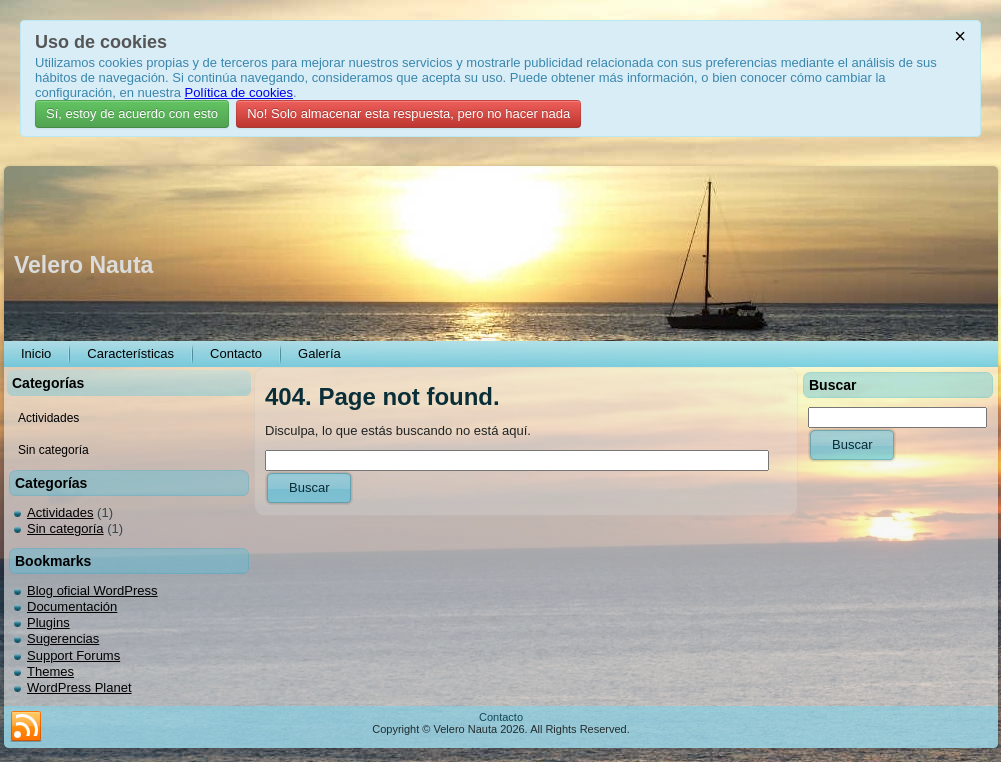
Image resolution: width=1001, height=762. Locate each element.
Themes (50, 671)
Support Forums (73, 655)
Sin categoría (65, 528)
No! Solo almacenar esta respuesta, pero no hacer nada (408, 113)
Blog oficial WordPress (92, 590)
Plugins (48, 622)
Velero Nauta (83, 265)
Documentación (72, 606)
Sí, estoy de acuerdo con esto (132, 113)
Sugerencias (63, 638)
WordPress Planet (79, 687)
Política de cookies (239, 92)
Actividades (60, 512)
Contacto (501, 717)
